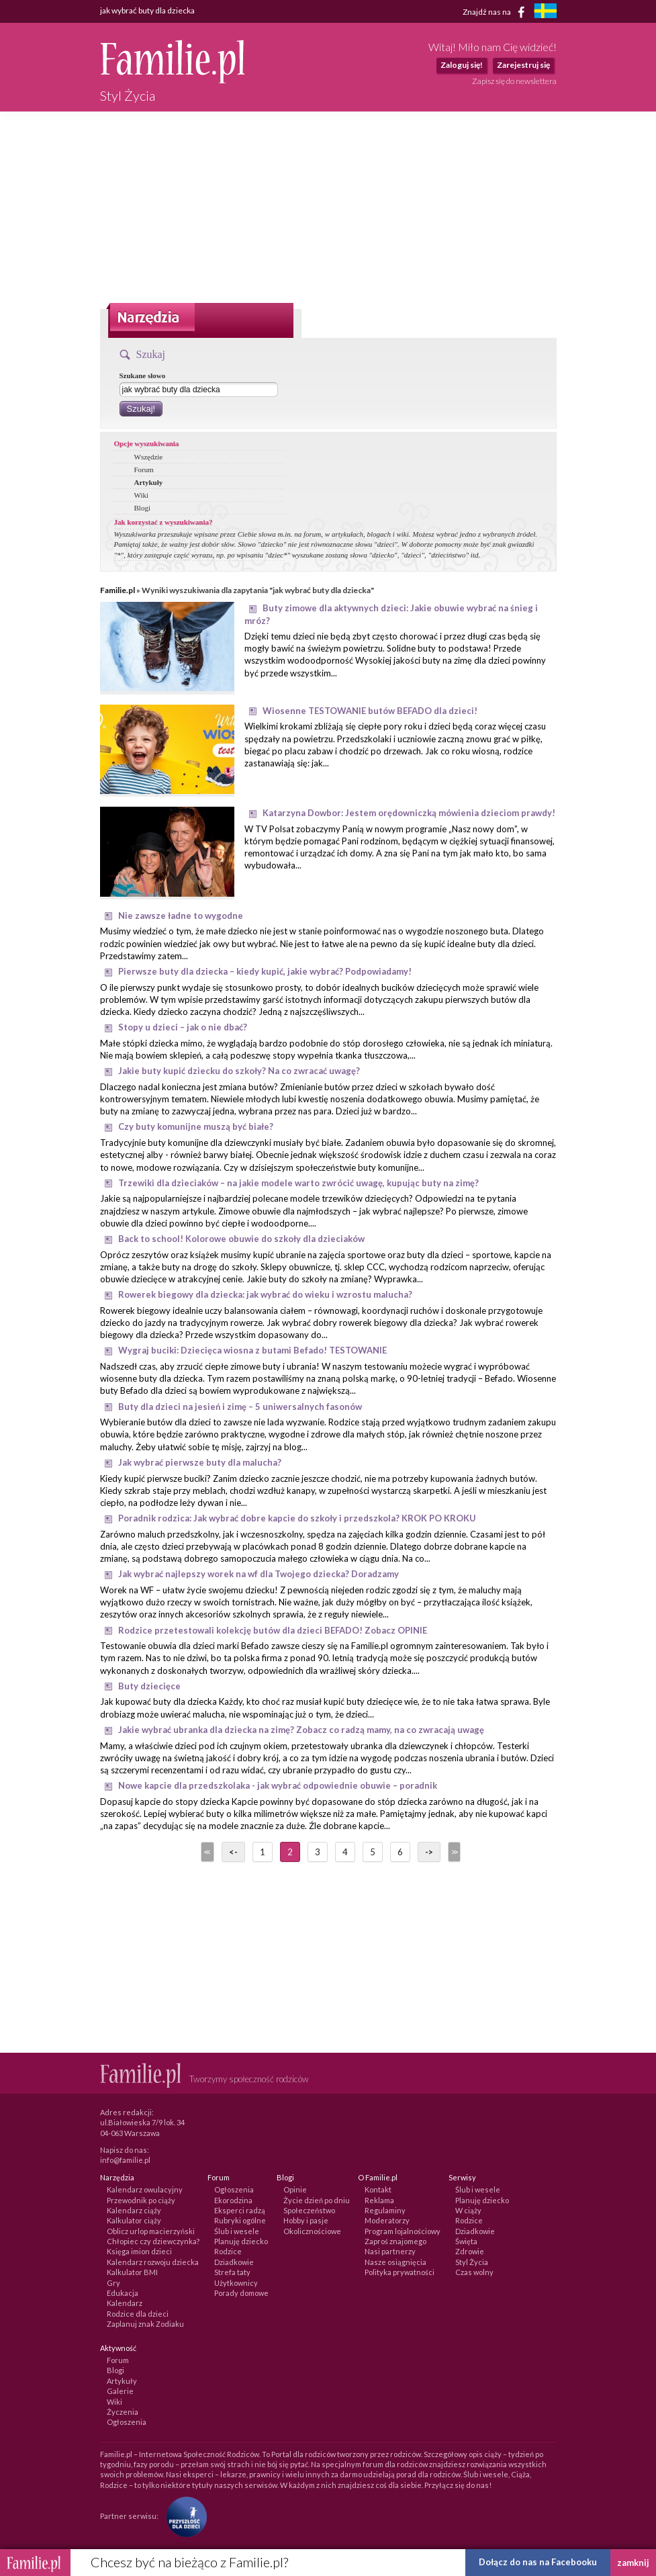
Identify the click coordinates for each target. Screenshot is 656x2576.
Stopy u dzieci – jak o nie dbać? (182, 1027)
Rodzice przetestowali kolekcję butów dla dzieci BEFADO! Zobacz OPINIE (272, 1630)
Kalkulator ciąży (134, 2220)
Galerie (120, 2391)
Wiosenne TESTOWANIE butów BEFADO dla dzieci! (370, 710)
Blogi (142, 508)
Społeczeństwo (309, 2210)
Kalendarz (124, 2303)
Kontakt (378, 2189)
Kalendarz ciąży (134, 2210)
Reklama (379, 2200)
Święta (466, 2241)
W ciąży (468, 2210)
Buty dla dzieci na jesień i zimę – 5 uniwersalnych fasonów (240, 1406)
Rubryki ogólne (240, 2220)
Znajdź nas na (496, 12)
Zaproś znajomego (395, 2241)
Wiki (141, 495)
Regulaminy (385, 2210)
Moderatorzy (387, 2220)
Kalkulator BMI (132, 2272)
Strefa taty (232, 2272)
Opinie (295, 2189)
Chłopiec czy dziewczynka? (153, 2241)
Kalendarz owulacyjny (145, 2189)
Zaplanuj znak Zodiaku (145, 2323)
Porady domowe (241, 2293)
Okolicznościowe (312, 2231)
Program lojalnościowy (402, 2231)
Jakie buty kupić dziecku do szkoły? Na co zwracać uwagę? (239, 1070)
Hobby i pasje (305, 2220)
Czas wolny (474, 2272)
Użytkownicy (236, 2282)
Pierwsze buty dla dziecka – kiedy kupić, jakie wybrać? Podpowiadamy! (265, 971)
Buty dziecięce (149, 1686)
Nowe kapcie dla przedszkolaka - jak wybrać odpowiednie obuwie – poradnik (277, 1785)
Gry (113, 2282)
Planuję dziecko (241, 2241)
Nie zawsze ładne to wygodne (180, 915)
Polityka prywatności (399, 2272)
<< (206, 1852)
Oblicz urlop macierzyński (151, 2231)
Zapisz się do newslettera (514, 81)
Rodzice (228, 2251)
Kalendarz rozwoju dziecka (153, 2262)
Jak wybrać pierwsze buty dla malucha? (199, 1462)
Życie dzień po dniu (316, 2200)
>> (453, 1852)
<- (233, 1852)
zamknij (633, 2562)
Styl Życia (471, 2262)
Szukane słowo (143, 375)
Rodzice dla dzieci (138, 2313)
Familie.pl (117, 590)
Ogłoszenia (234, 2189)
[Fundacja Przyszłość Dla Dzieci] (183, 2516)
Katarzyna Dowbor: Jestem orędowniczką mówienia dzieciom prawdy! (409, 812)
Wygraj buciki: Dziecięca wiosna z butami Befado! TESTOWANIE (252, 1350)
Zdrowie (469, 2251)
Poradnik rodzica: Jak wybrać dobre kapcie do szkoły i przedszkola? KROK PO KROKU (297, 1518)
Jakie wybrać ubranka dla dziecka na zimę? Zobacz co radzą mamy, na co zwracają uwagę (301, 1729)
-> (429, 1852)
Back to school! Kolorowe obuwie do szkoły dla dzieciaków (241, 1238)
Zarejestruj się (523, 65)
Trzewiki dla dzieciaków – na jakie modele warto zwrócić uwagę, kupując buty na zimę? (298, 1183)
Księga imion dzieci (139, 2251)
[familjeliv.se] (545, 12)
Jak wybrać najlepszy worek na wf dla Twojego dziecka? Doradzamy (258, 1573)
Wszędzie (148, 457)
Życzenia (122, 2411)
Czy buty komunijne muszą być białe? (195, 1126)
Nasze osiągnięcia (395, 2262)
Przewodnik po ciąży (141, 2200)
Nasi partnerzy (390, 2251)
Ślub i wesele (236, 2231)
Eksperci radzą (239, 2210)
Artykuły (148, 482)
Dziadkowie (234, 2262)
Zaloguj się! (461, 65)
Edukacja (122, 2293)
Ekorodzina (233, 2200)
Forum (144, 469)
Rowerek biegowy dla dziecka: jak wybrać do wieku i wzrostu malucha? (265, 1294)
